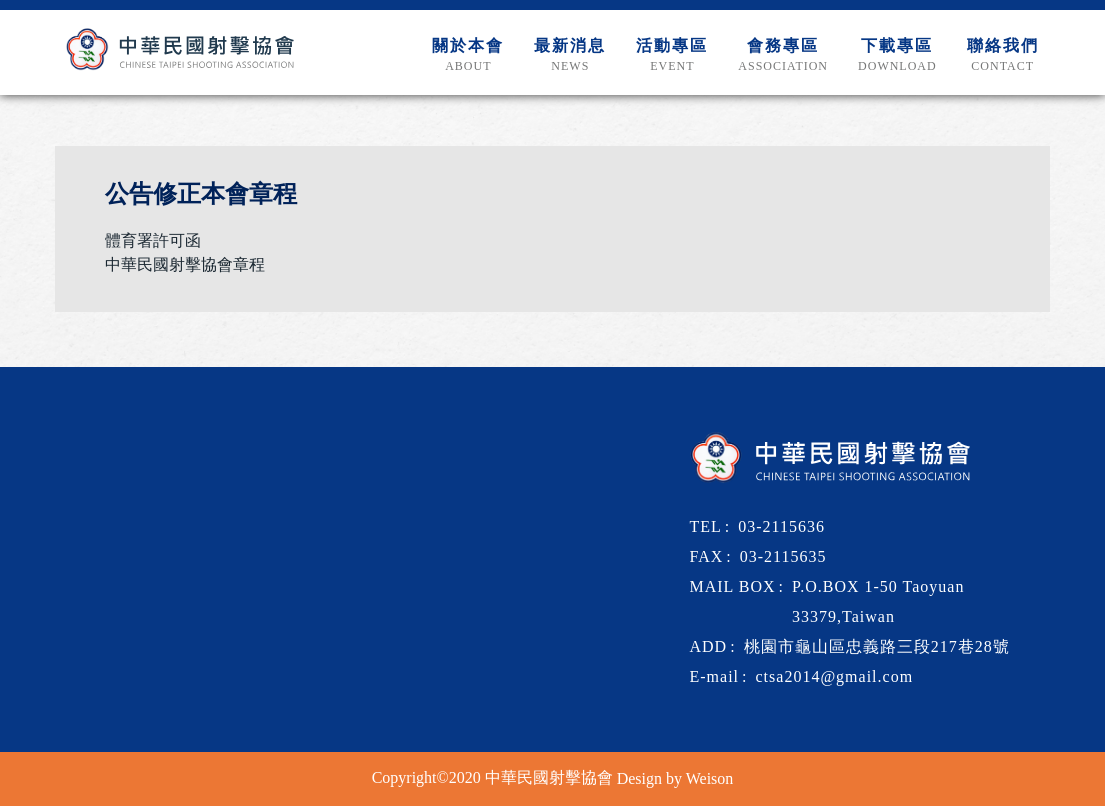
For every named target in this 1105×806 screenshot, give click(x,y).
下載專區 (897, 56)
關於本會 (468, 56)
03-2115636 (781, 526)
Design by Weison (675, 778)
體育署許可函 (153, 240)
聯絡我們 (1003, 56)
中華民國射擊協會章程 (185, 264)
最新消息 (570, 56)
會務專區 (783, 56)
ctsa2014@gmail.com (835, 676)
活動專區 (672, 56)
